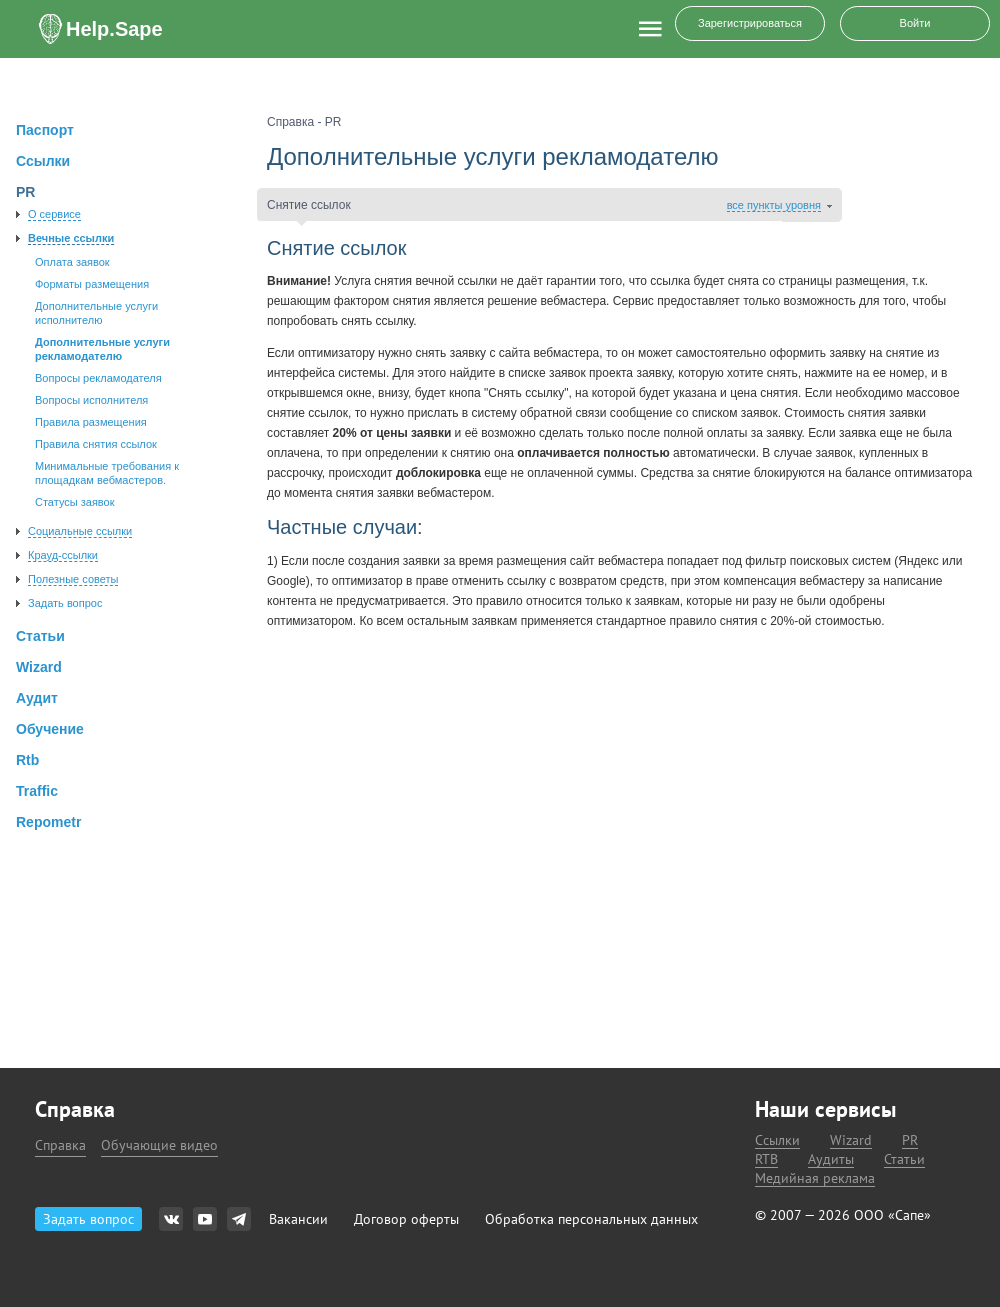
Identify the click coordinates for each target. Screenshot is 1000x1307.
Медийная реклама (815, 1178)
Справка (60, 1145)
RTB (766, 1159)
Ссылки (777, 1140)
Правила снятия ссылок (96, 444)
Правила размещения (91, 422)
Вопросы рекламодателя (98, 378)
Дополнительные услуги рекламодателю (102, 349)
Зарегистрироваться (750, 23)
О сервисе (54, 214)
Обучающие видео (159, 1145)
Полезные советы (73, 579)
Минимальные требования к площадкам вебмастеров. (107, 473)
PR (910, 1140)
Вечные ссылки (71, 238)
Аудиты (831, 1159)
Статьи (904, 1159)
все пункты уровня (774, 205)
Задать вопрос (65, 603)
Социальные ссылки (80, 531)
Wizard (851, 1140)
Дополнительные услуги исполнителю (96, 313)
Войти (915, 23)
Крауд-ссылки (63, 555)
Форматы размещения (92, 284)
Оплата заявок (72, 262)
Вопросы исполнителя (91, 400)
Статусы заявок (75, 502)
